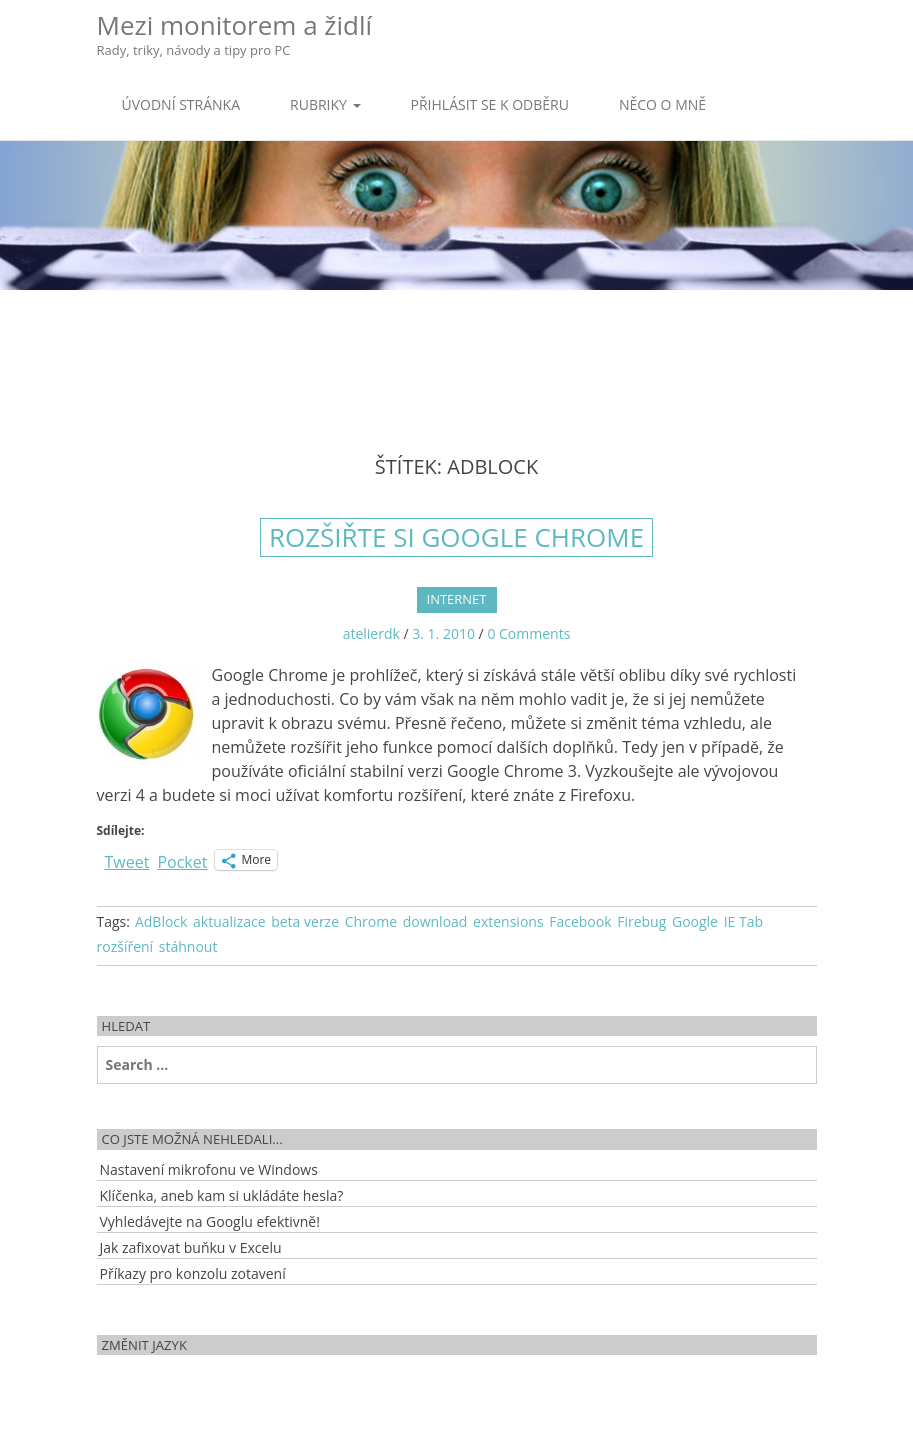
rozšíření (125, 946)
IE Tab (743, 921)
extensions (508, 921)
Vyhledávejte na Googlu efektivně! (210, 1221)
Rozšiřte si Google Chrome (456, 537)
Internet (457, 599)
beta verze (305, 921)
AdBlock (161, 921)
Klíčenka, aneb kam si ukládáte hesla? (222, 1195)
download (435, 921)
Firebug (641, 921)
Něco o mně (662, 104)
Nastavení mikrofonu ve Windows (209, 1169)
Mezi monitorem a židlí (235, 33)
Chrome (371, 921)
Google (695, 921)
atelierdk (371, 633)
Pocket (182, 862)
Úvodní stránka (181, 104)
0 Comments (528, 633)
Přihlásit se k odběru (490, 104)
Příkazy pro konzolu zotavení (193, 1273)
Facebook (580, 921)
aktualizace (229, 921)
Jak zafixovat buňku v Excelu (191, 1247)
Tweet (127, 859)
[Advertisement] (457, 355)
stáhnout (188, 946)
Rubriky (325, 104)
